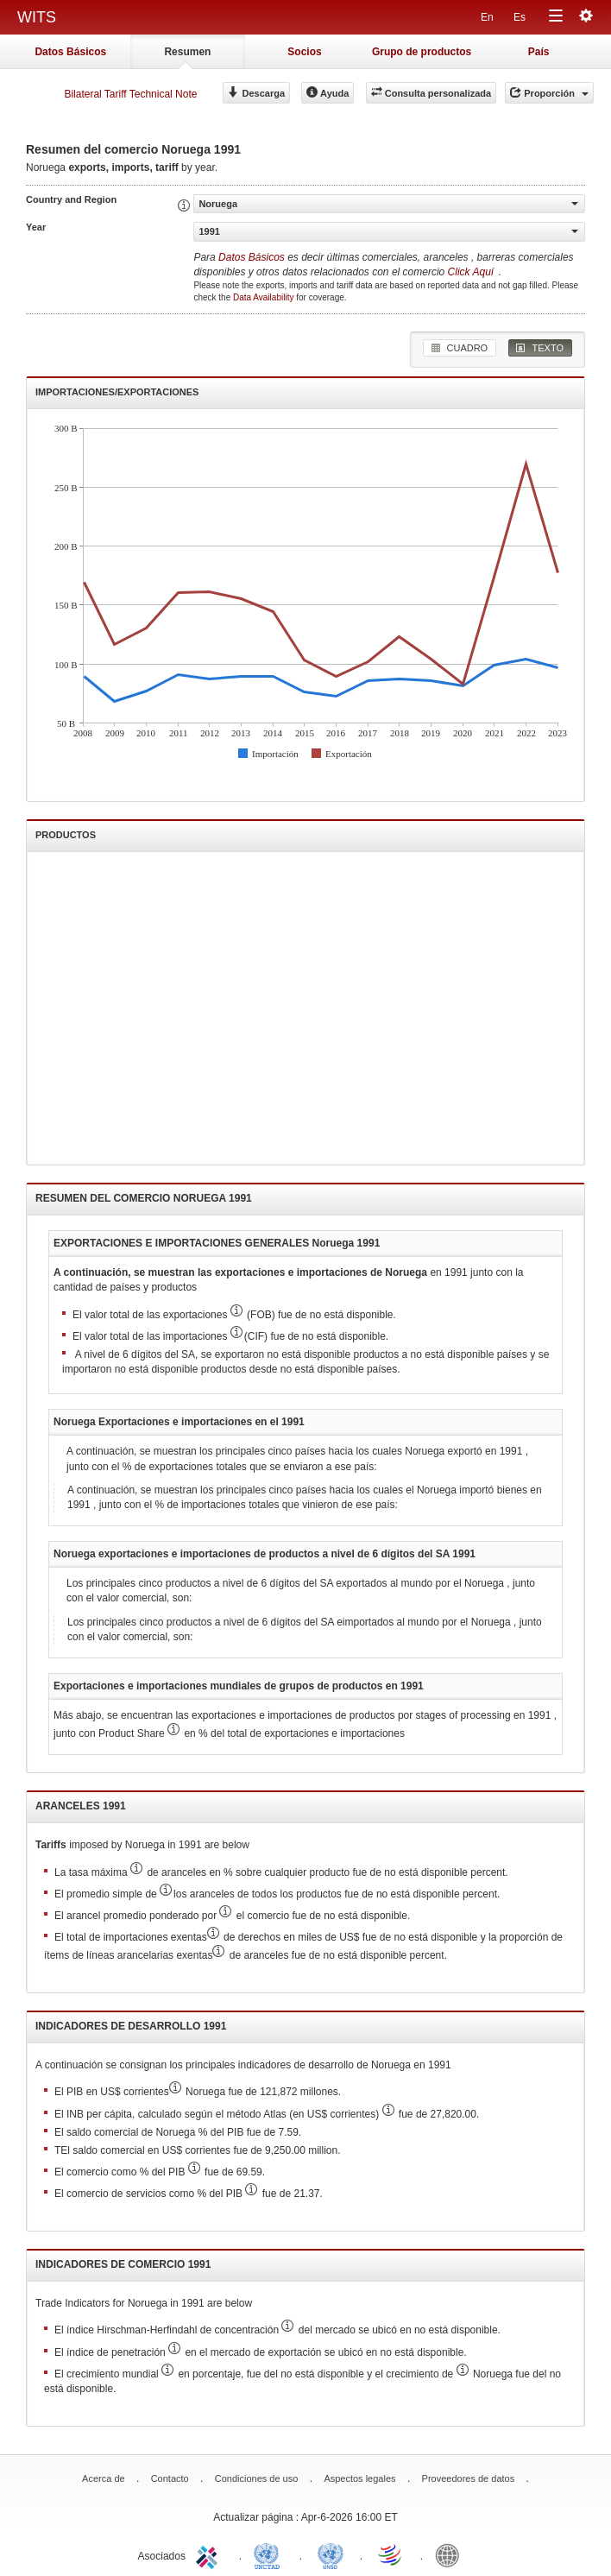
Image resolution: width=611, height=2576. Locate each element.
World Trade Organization (391, 2554)
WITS (36, 17)
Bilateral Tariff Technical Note (130, 94)
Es (519, 17)
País (539, 52)
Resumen (187, 52)
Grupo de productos (421, 52)
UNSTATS (330, 2554)
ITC (209, 2554)
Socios (304, 52)
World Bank (451, 2554)
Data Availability (264, 297)
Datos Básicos (70, 52)
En (487, 17)
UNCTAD (270, 2554)
